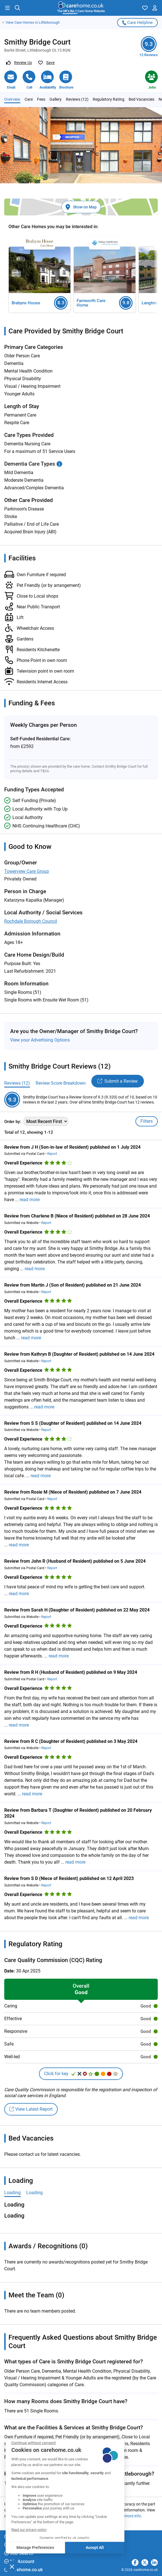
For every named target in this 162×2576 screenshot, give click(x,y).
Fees (41, 99)
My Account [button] (19, 2561)
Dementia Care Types (33, 464)
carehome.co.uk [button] (23, 2569)
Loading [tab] (12, 2192)
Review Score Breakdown (61, 1083)
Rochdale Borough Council (30, 921)
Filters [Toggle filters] (147, 1121)
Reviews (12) (77, 99)
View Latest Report (31, 2109)
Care (29, 99)
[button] (7, 7)
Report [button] (52, 1154)
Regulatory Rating (108, 99)
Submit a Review (118, 1081)
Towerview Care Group (26, 871)
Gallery (55, 99)
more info (132, 2516)
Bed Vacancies (141, 99)
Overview (12, 99)
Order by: (12, 1121)
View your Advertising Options (40, 1040)
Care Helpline (137, 22)
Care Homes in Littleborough (33, 23)
